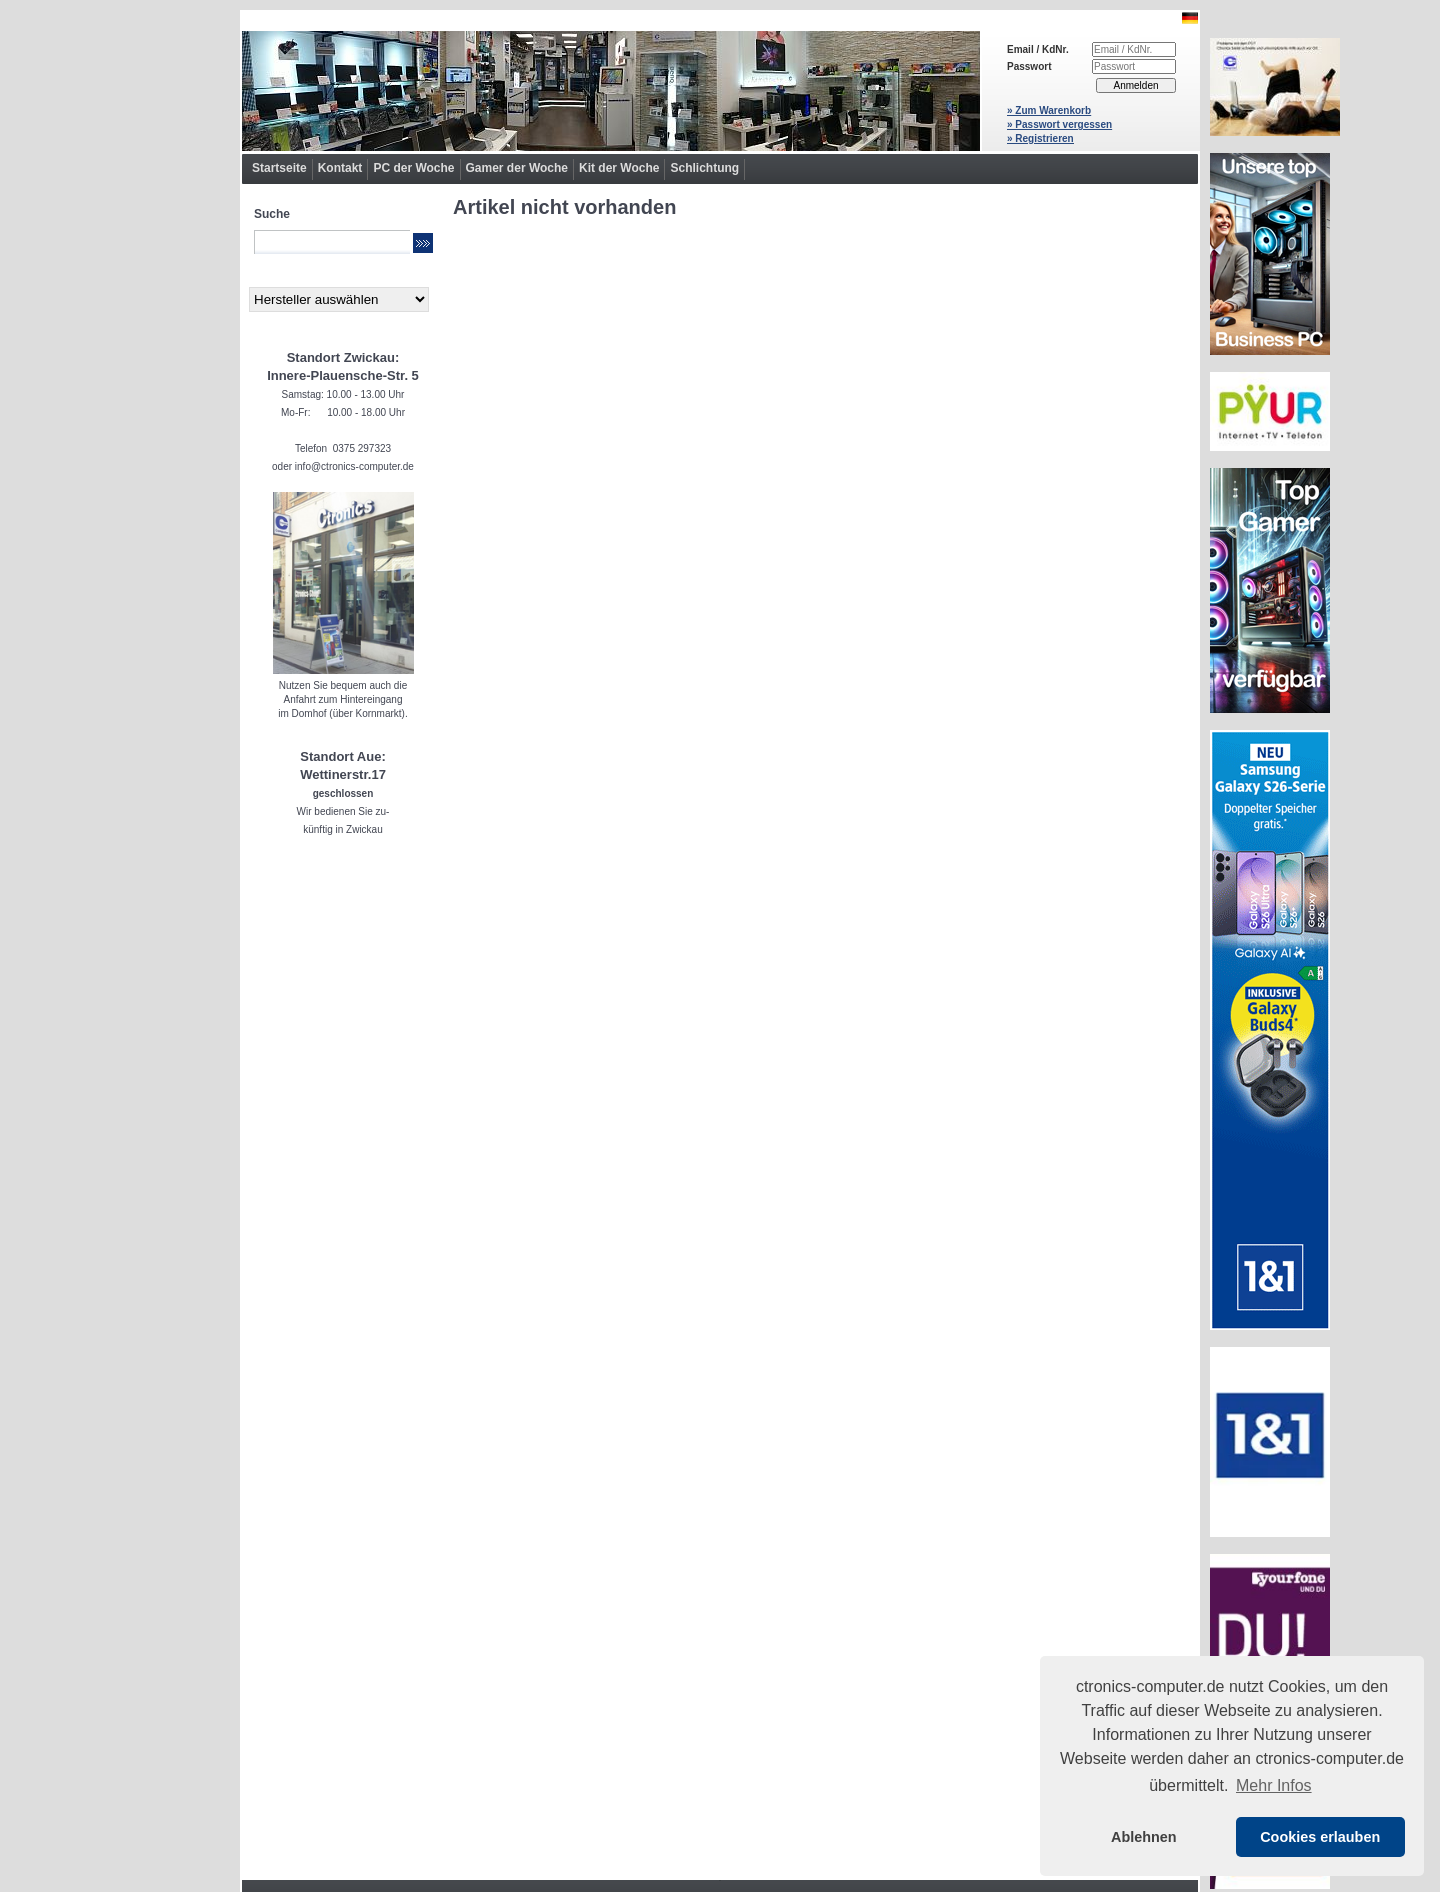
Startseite (279, 168)
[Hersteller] (339, 299)
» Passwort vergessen (1059, 124)
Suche (272, 214)
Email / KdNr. (1038, 49)
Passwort (1029, 66)
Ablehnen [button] (1144, 1837)
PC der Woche (413, 168)
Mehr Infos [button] (1274, 1785)
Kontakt (340, 168)
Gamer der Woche (517, 168)
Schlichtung (704, 168)
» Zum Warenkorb (1049, 110)
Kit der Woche (619, 168)
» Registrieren (1040, 138)
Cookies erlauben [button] (1320, 1837)
